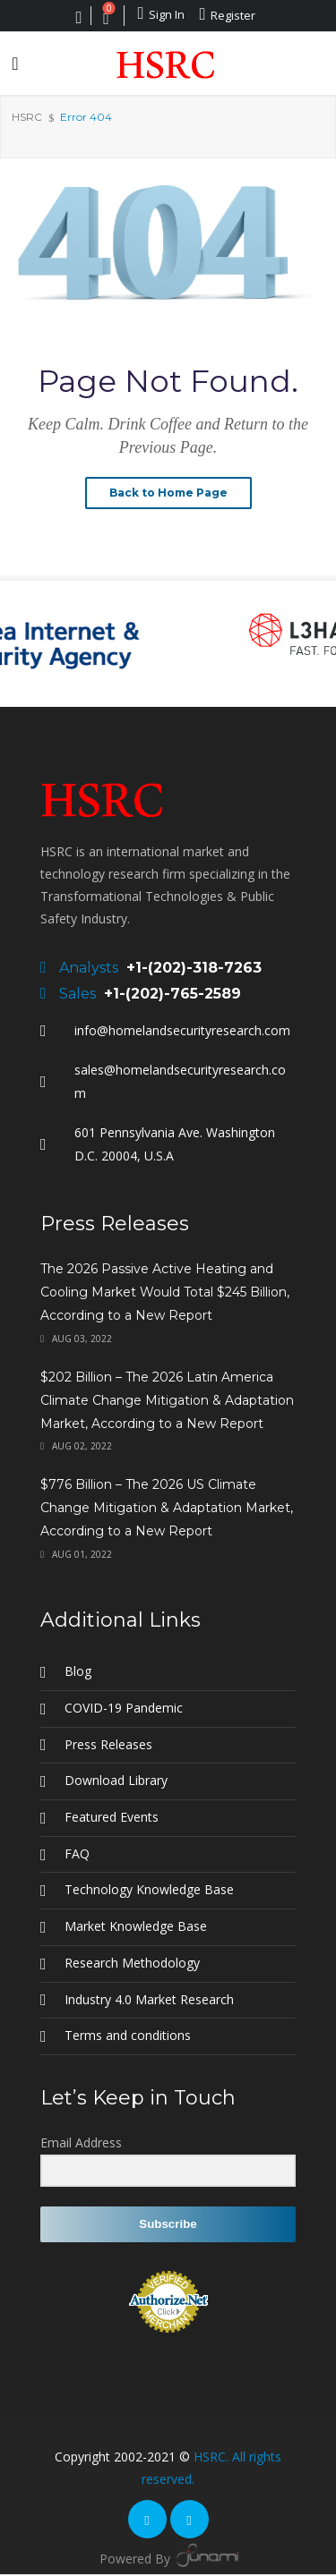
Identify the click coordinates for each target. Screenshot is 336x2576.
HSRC (27, 116)
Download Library (116, 1780)
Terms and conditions (128, 2035)
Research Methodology (132, 1962)
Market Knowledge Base (136, 1925)
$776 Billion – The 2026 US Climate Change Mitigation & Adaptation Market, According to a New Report (166, 1507)
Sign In (161, 13)
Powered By (168, 2555)
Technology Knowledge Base (149, 1889)
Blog (78, 1670)
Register (227, 14)
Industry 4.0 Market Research (149, 1999)
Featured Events (112, 1816)
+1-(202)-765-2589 (172, 993)
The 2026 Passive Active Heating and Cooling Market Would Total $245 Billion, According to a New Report (164, 1292)
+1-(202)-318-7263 (194, 967)
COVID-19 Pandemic (124, 1707)
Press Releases (108, 1744)
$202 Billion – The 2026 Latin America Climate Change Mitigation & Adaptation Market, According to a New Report (167, 1400)
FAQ (77, 1853)
